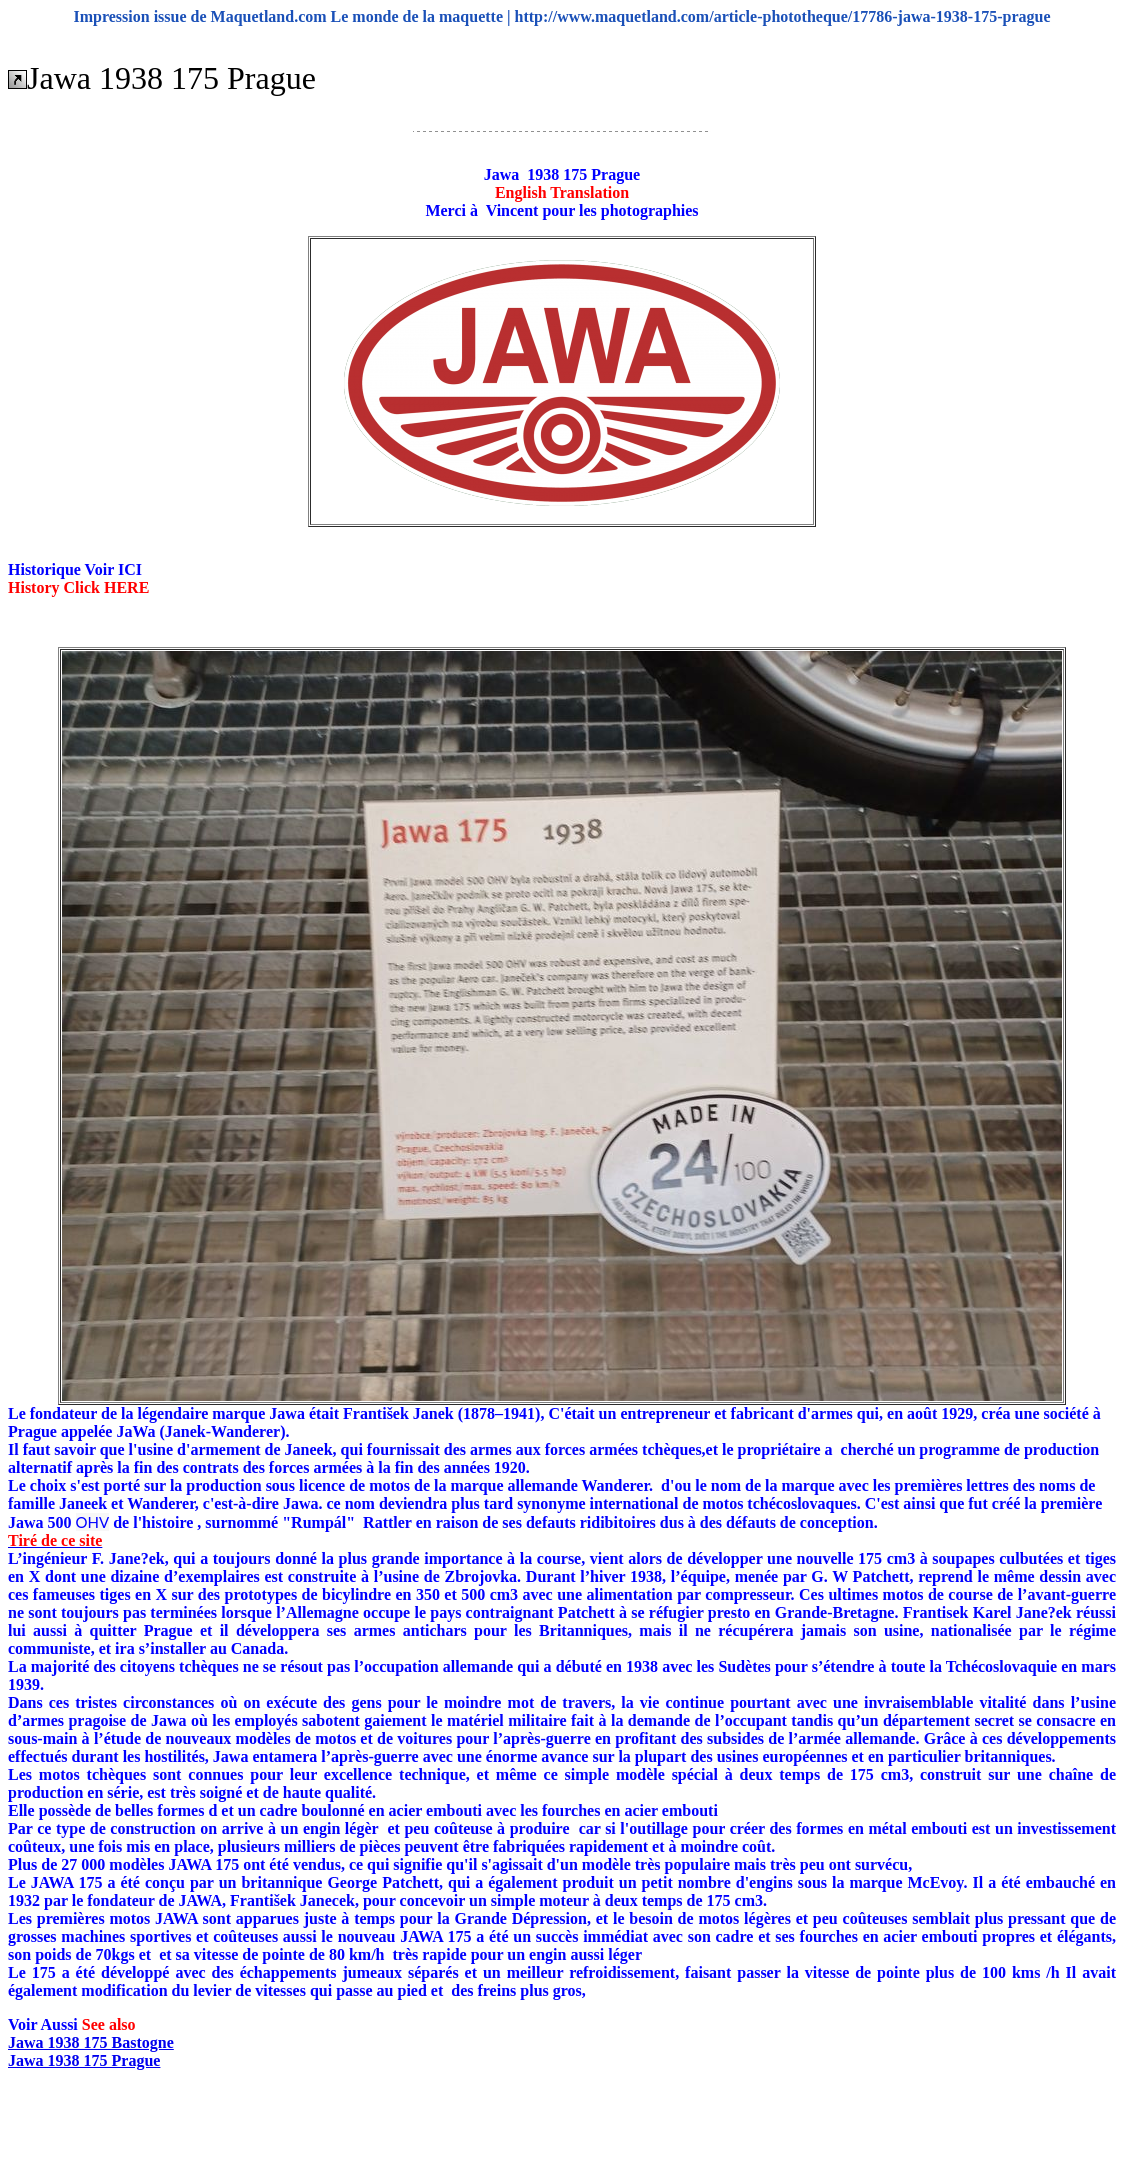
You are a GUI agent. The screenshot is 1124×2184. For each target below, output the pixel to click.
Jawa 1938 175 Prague (84, 2060)
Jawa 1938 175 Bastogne (91, 2042)
